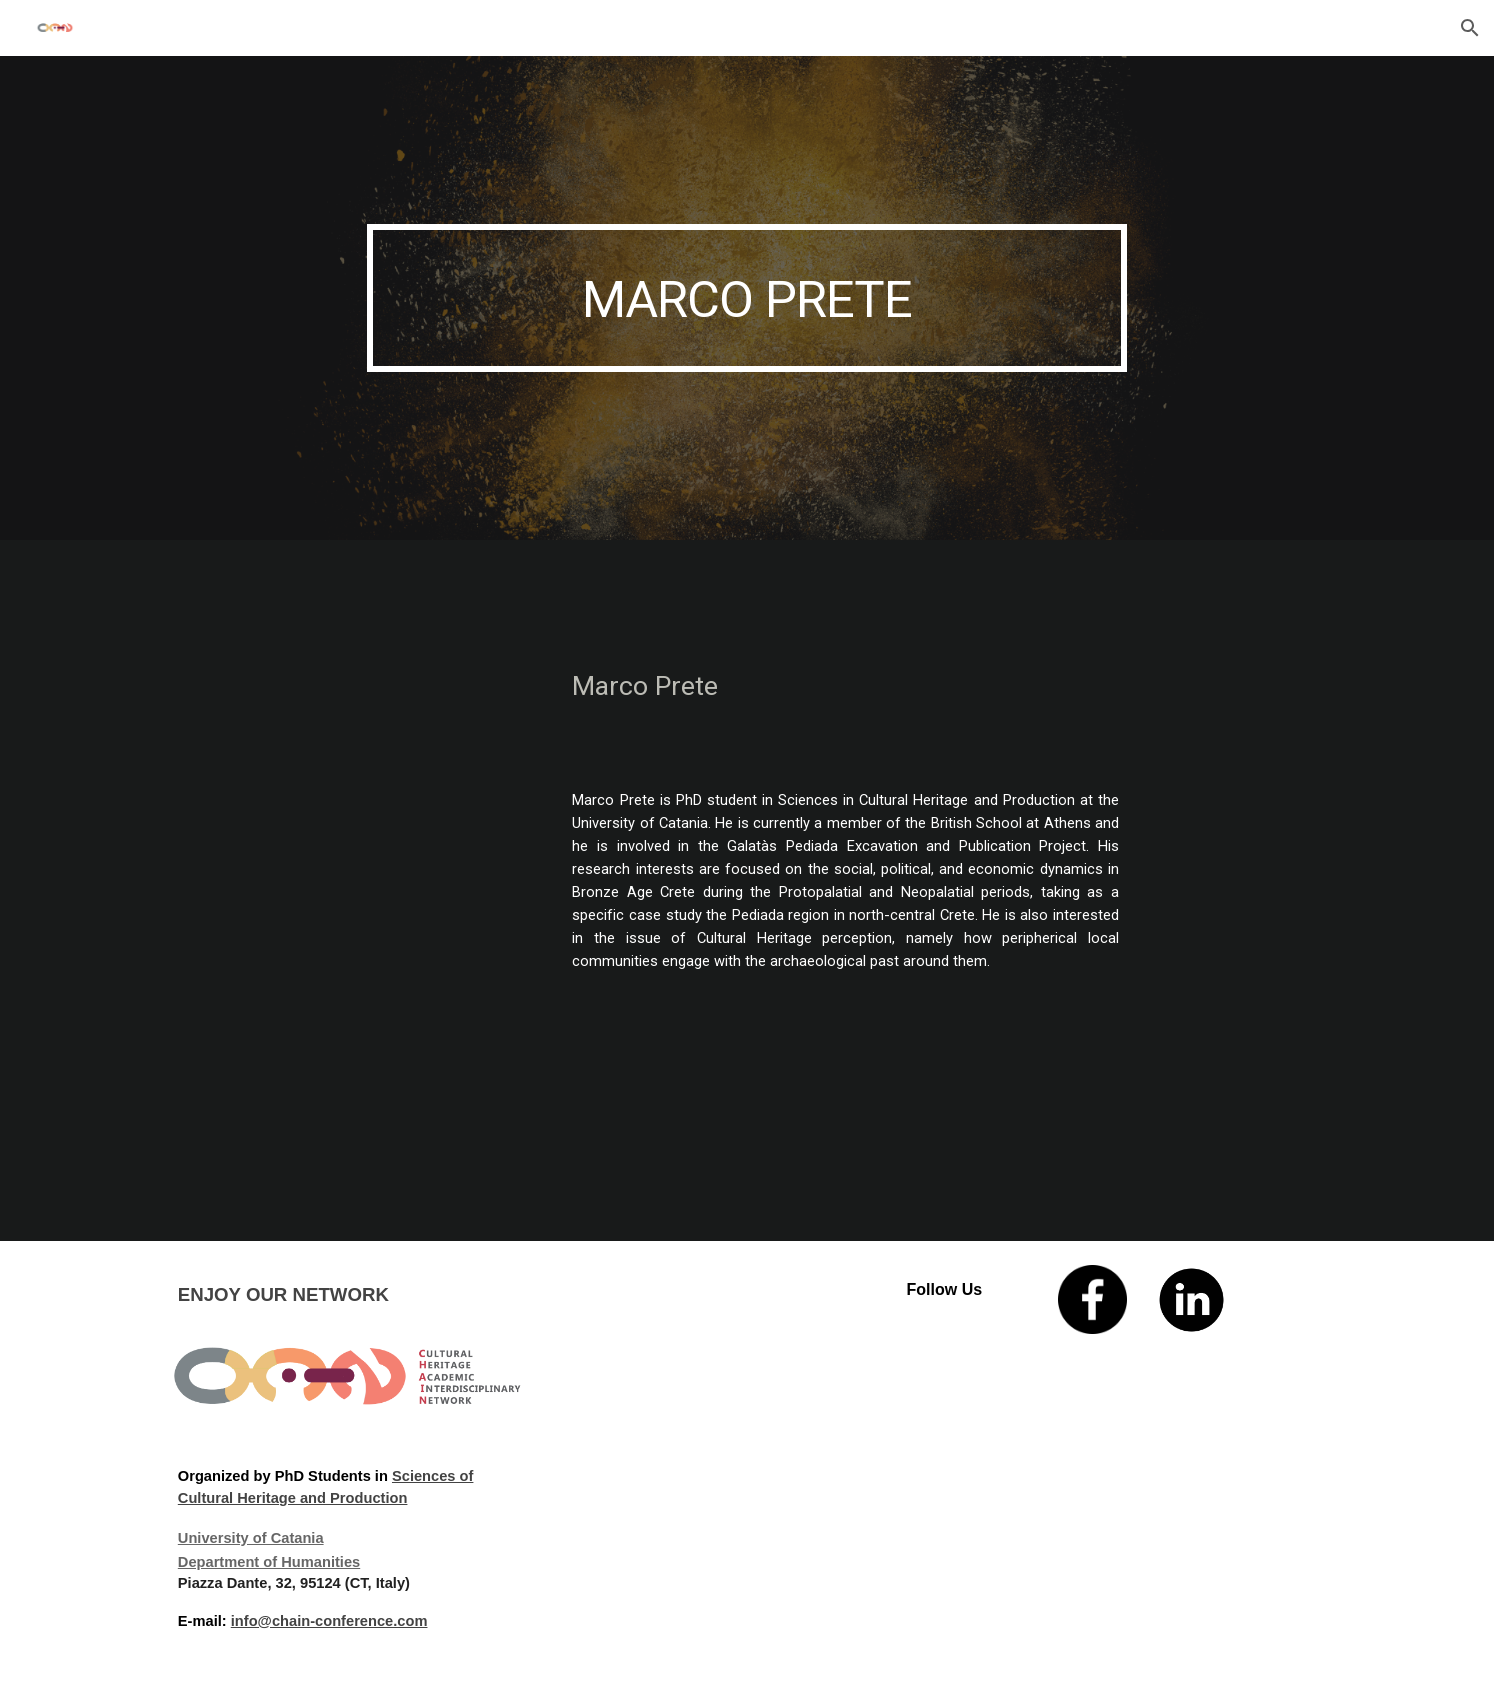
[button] (1470, 28)
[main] (747, 298)
